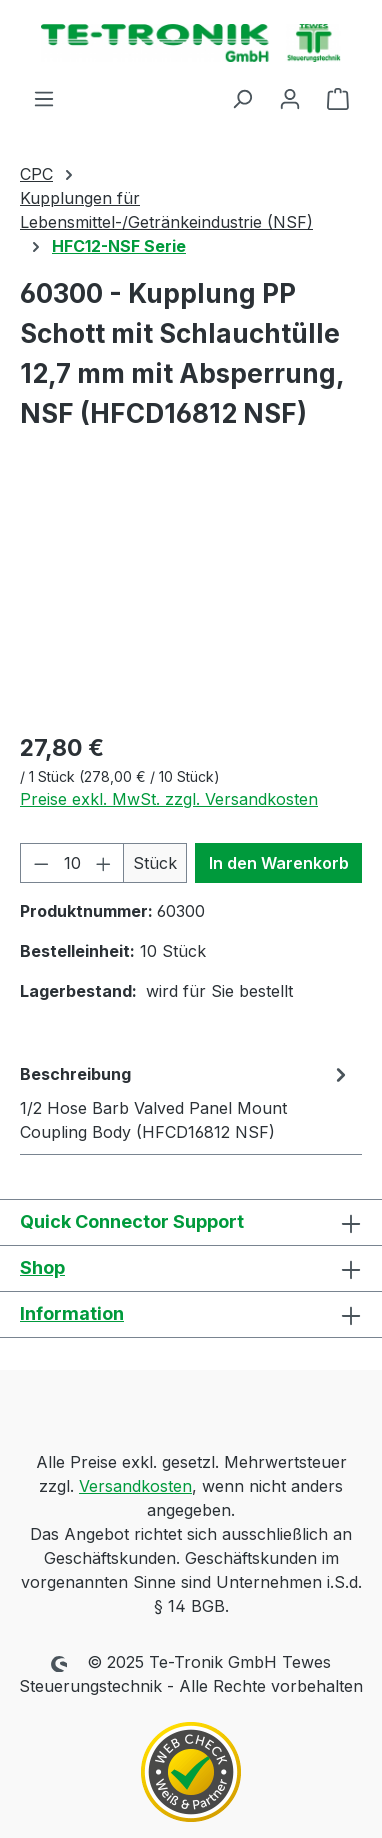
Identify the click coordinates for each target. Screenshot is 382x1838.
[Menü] (44, 98)
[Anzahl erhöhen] (104, 863)
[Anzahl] (72, 863)
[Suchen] (242, 98)
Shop (42, 1267)
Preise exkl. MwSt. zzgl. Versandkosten (169, 799)
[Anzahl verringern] (41, 863)
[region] (191, 602)
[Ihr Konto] (290, 98)
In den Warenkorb (279, 863)
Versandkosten (135, 1486)
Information (72, 1313)
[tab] (186, 1102)
